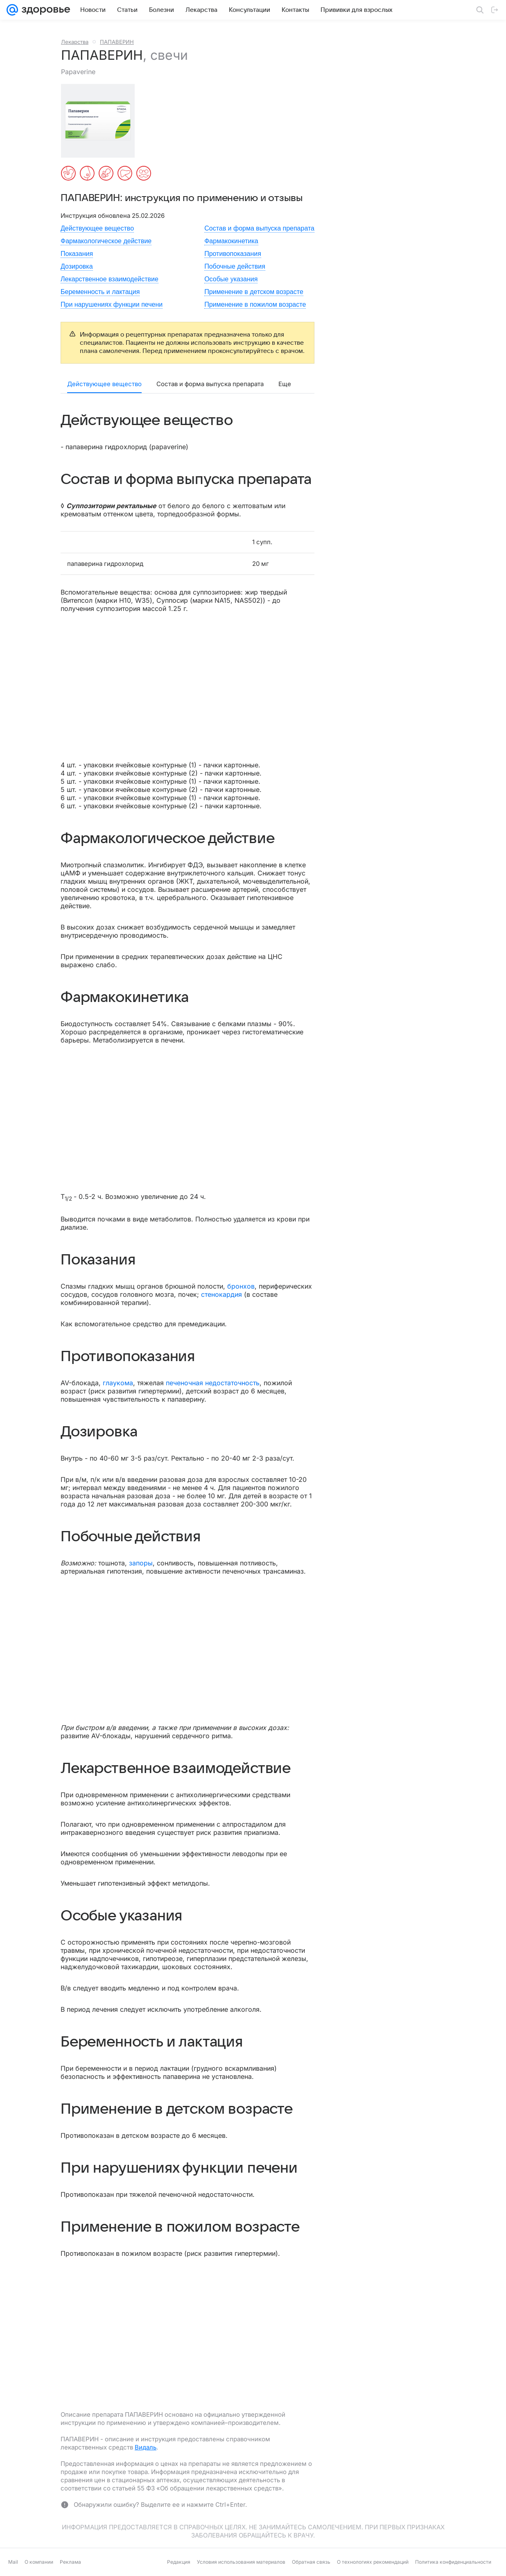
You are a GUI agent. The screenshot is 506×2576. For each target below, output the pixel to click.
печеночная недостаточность (213, 1383)
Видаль (145, 2447)
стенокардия (221, 1294)
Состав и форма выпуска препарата (259, 228)
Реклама (70, 2562)
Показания (77, 253)
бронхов (241, 1286)
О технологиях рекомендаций (373, 2562)
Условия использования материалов (241, 2562)
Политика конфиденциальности (453, 2562)
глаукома (118, 1383)
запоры (141, 1563)
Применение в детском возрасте (253, 291)
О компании (39, 2562)
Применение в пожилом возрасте (255, 304)
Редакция (178, 2562)
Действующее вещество (97, 228)
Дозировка (77, 266)
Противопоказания (232, 253)
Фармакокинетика (231, 240)
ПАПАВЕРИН (117, 41)
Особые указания (231, 279)
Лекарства (74, 41)
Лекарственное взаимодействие (109, 279)
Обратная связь (311, 2562)
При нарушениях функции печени (112, 304)
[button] (100, 121)
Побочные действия (234, 266)
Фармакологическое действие (106, 240)
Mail (13, 2562)
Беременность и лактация (100, 291)
